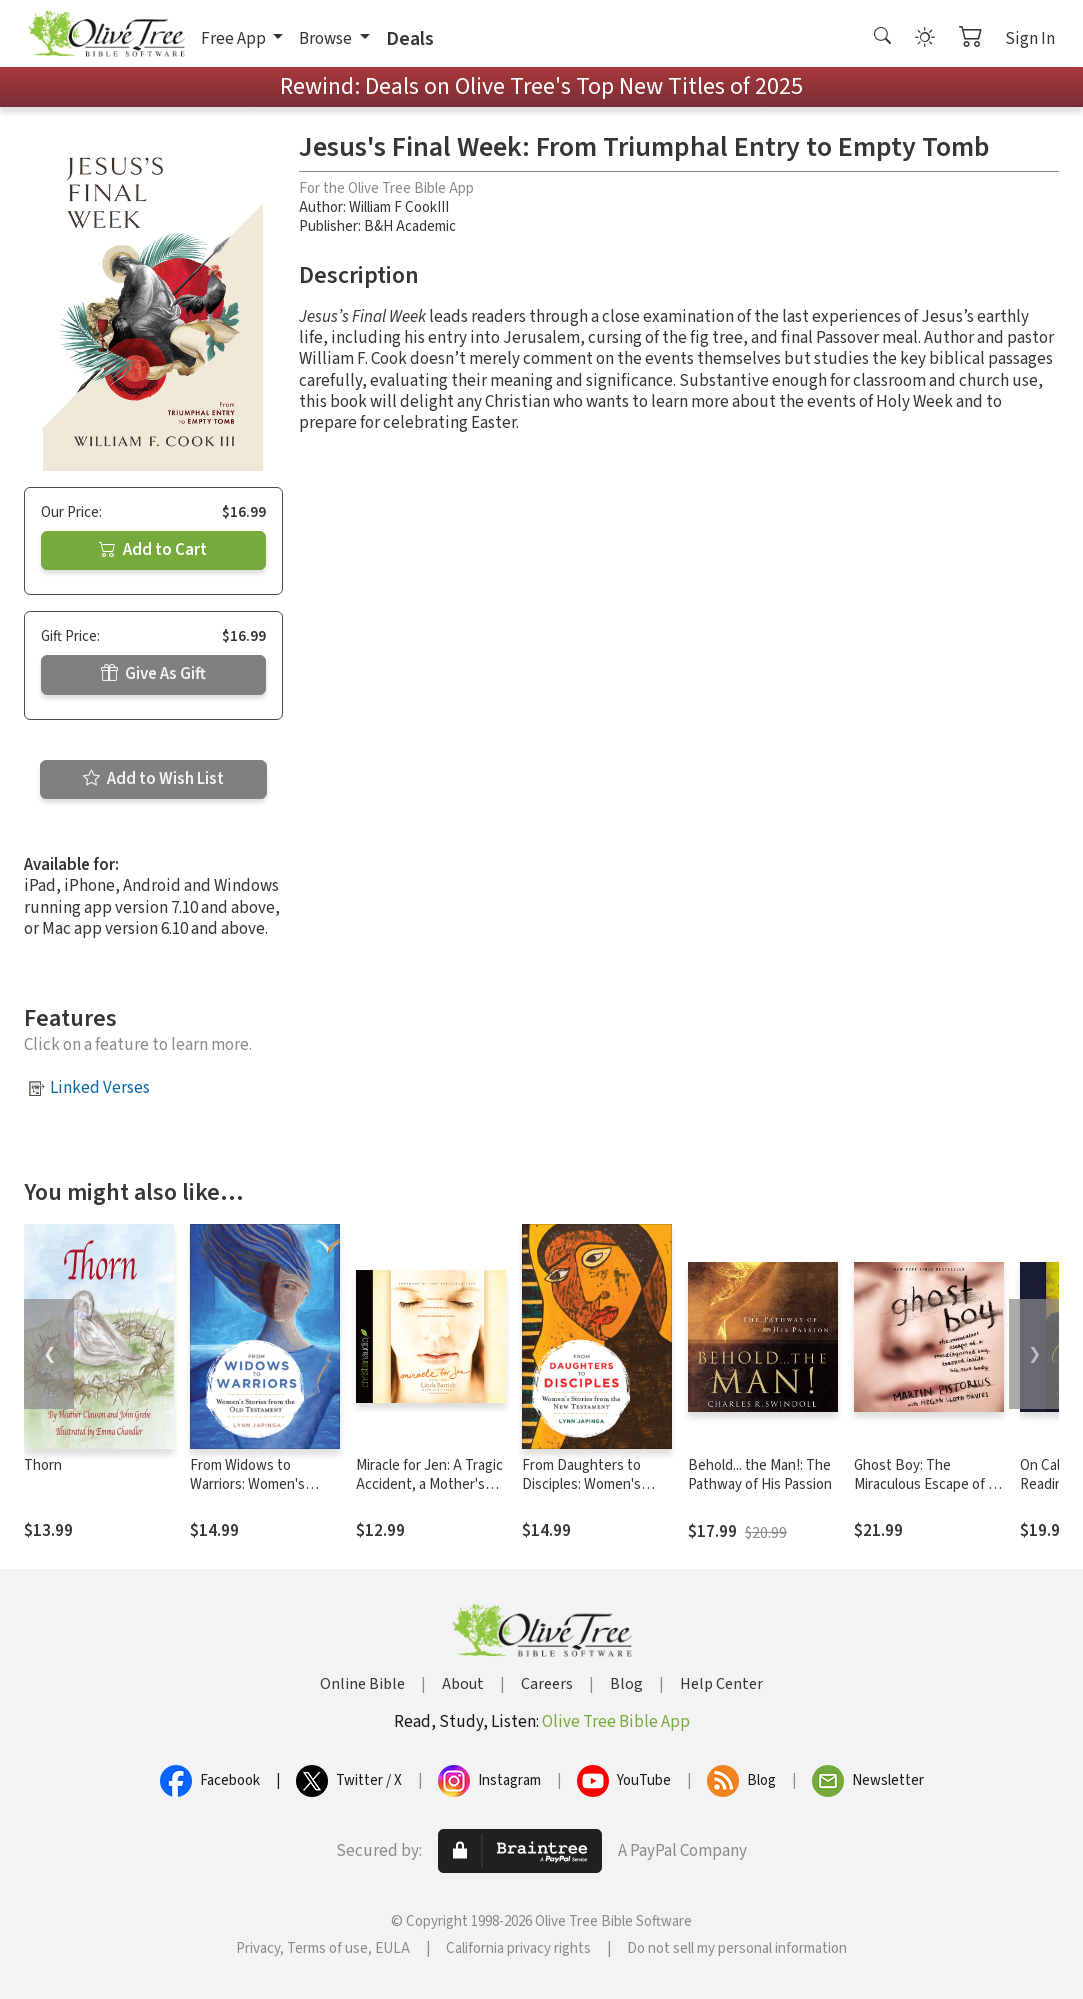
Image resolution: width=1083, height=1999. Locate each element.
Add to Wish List (153, 779)
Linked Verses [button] (100, 1088)
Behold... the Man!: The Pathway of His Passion (760, 1475)
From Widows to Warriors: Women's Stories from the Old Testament (253, 1494)
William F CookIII (399, 207)
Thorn (43, 1465)
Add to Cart (153, 550)
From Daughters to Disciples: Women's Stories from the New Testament (589, 1494)
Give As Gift (153, 674)
